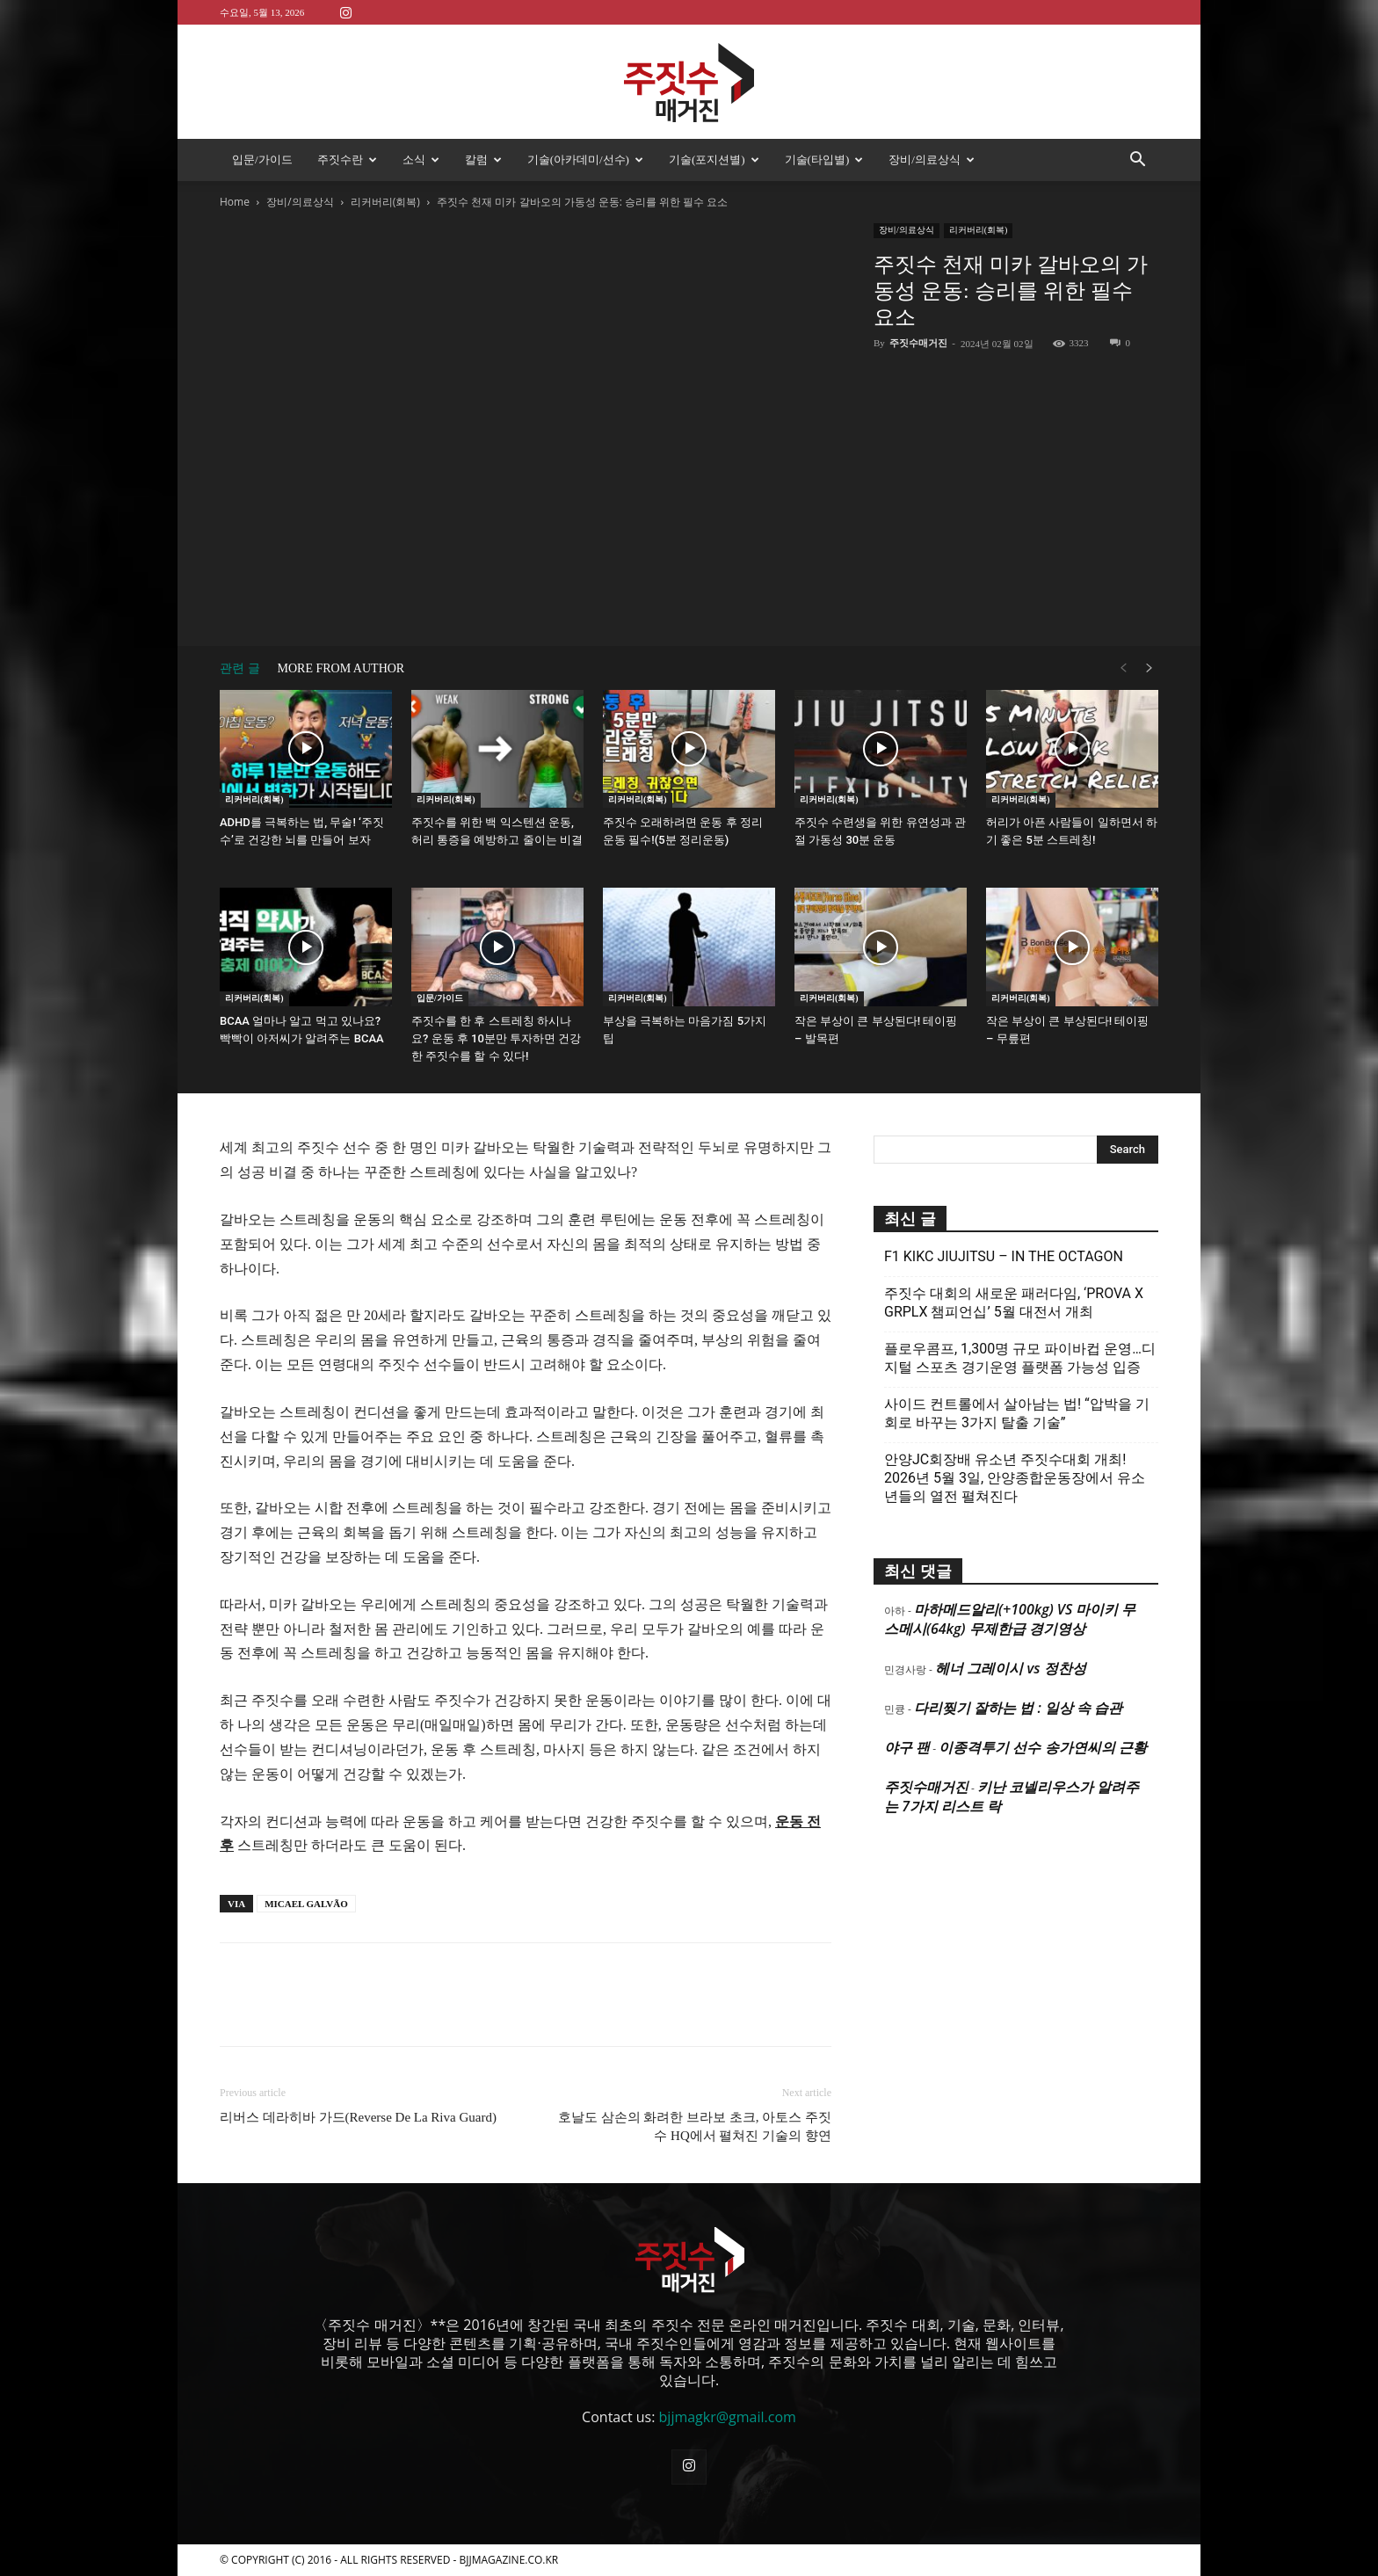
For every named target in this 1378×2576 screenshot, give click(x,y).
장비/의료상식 (931, 159)
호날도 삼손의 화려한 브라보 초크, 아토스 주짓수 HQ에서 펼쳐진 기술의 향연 (694, 2126)
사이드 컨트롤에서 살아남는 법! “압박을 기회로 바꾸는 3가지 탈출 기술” (1017, 1413)
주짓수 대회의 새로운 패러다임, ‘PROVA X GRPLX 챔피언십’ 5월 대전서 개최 (1013, 1302)
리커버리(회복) (385, 201)
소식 (421, 159)
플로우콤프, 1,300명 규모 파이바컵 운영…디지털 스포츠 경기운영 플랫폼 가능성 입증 (1020, 1357)
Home (235, 201)
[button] (1137, 161)
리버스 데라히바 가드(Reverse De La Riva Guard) (358, 2117)
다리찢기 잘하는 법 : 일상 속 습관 (1018, 1707)
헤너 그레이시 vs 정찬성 (1010, 1668)
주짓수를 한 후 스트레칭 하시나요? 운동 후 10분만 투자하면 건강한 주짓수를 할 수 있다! (496, 1038)
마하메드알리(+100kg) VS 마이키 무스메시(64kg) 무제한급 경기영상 (1009, 1619)
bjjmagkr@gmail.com (727, 2417)
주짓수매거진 (918, 342)
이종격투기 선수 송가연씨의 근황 (1042, 1747)
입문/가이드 (262, 159)
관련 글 (240, 668)
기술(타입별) (824, 159)
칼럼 (483, 159)
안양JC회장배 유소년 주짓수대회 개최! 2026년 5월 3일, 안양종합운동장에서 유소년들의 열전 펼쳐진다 (1014, 1478)
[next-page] (1149, 668)
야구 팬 (907, 1747)
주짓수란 (347, 159)
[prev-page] (1123, 668)
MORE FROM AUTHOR (341, 668)
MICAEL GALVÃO (306, 1903)
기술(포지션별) (714, 159)
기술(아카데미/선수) (585, 159)
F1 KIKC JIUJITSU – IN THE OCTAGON (1003, 1256)
